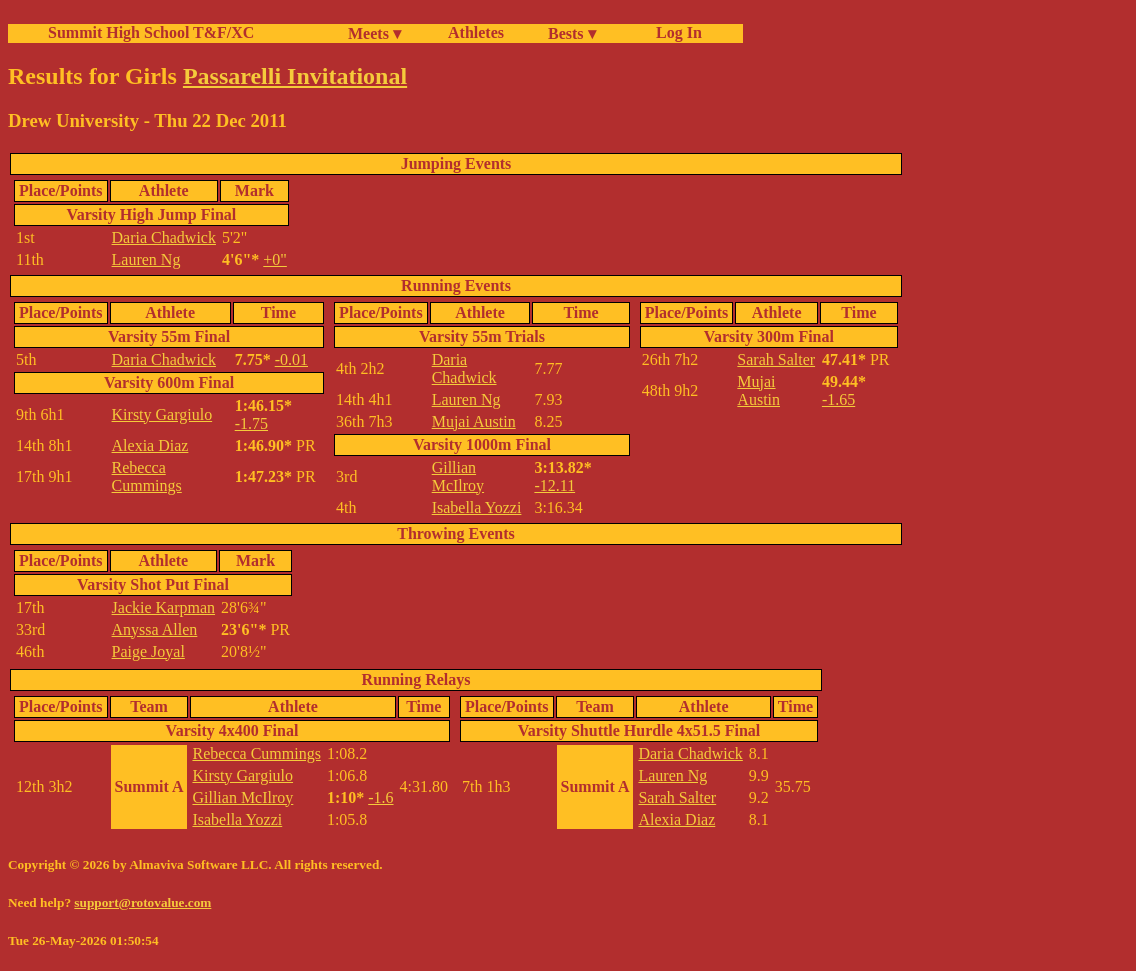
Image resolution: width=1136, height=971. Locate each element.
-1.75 (251, 423)
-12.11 (554, 485)
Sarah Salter (776, 359)
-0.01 (291, 359)
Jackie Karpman (164, 607)
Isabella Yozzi (477, 507)
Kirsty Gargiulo (162, 414)
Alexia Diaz (150, 445)
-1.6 (380, 797)
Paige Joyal (148, 651)
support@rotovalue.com (142, 902)
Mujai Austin (474, 421)
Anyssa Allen (155, 629)
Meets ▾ (374, 33)
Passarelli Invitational (295, 76)
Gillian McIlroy (458, 476)
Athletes (476, 32)
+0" (275, 259)
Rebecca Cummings (147, 476)
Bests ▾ (572, 33)
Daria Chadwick (164, 237)
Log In (675, 32)
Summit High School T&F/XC (151, 32)
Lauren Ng (146, 259)
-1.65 (838, 399)
